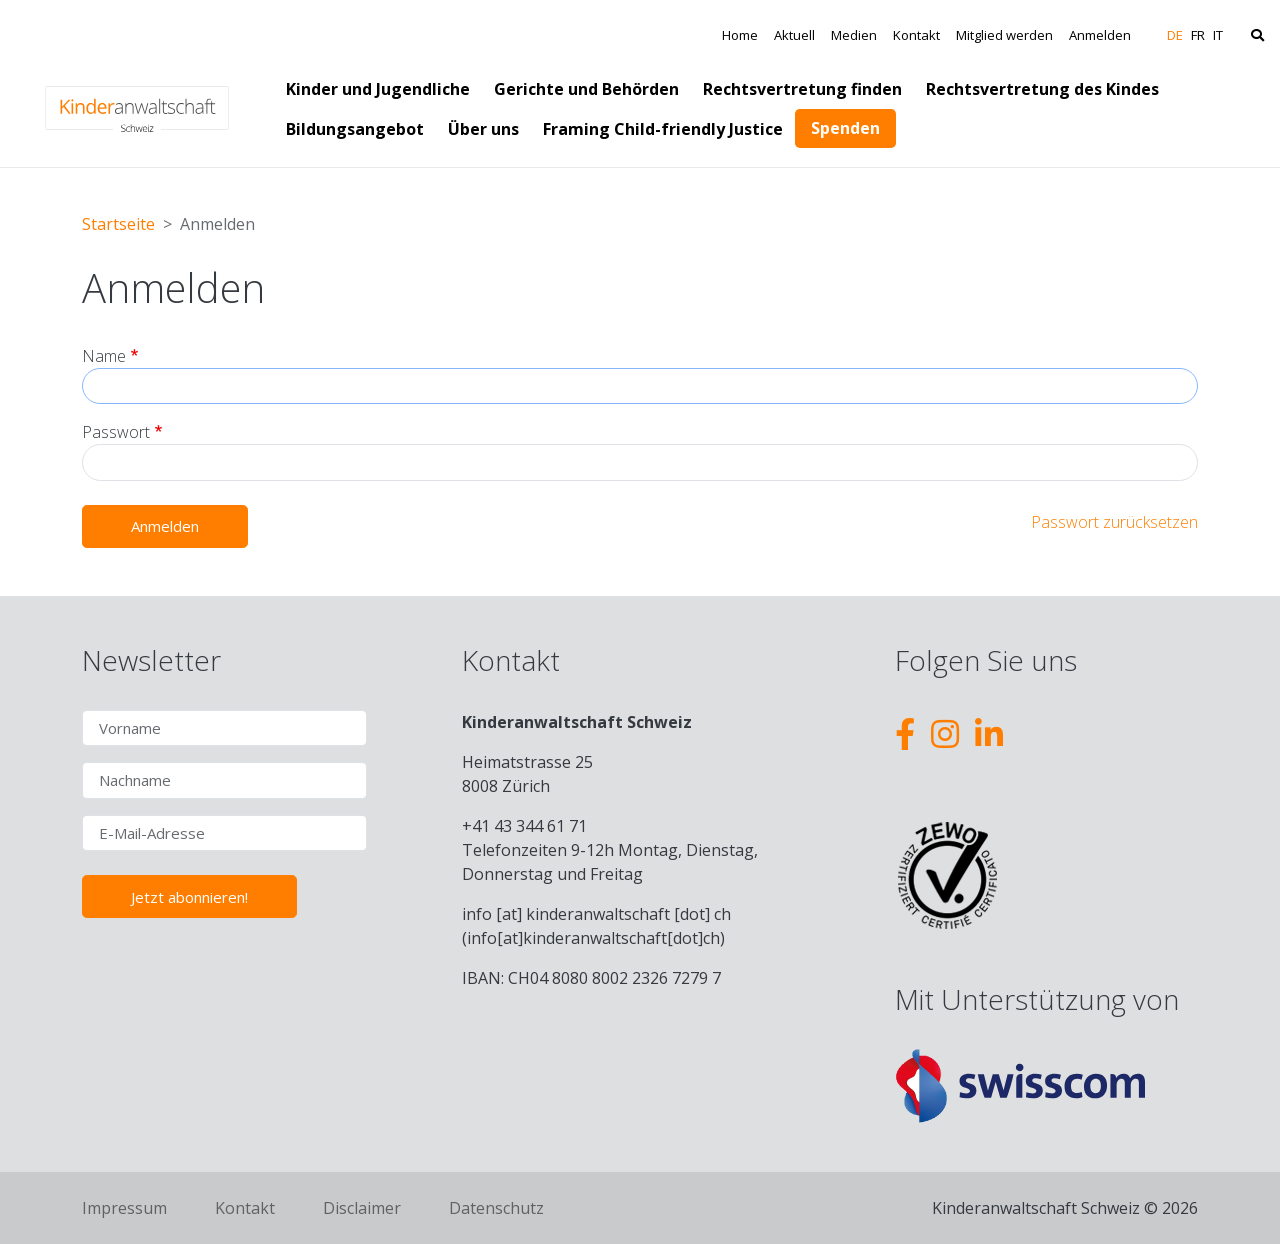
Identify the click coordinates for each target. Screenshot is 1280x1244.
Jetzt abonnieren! (189, 897)
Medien (854, 35)
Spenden (845, 128)
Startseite (118, 224)
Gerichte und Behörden (586, 89)
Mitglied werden (1004, 35)
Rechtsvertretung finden (802, 89)
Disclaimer (362, 1208)
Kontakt (916, 35)
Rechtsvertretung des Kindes (1042, 89)
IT (1218, 35)
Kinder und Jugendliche (378, 89)
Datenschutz (496, 1208)
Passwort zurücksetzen (1114, 522)
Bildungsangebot (355, 129)
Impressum (124, 1208)
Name (104, 356)
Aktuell (794, 35)
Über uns (483, 129)
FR (1198, 35)
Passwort (116, 432)
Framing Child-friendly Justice (663, 129)
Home (740, 35)
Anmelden (1100, 35)
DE (1175, 35)
